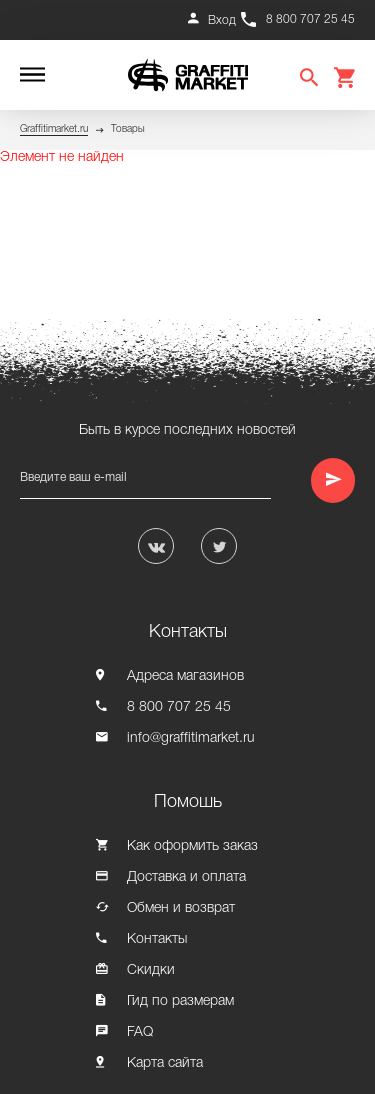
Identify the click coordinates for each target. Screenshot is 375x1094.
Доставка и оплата (186, 877)
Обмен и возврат (181, 908)
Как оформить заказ (192, 846)
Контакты (157, 939)
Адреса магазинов (185, 676)
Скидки (151, 970)
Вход (222, 20)
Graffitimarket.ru (54, 129)
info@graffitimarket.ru (191, 738)
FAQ (140, 1032)
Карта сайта (165, 1063)
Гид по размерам (180, 1001)
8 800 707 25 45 (310, 19)
